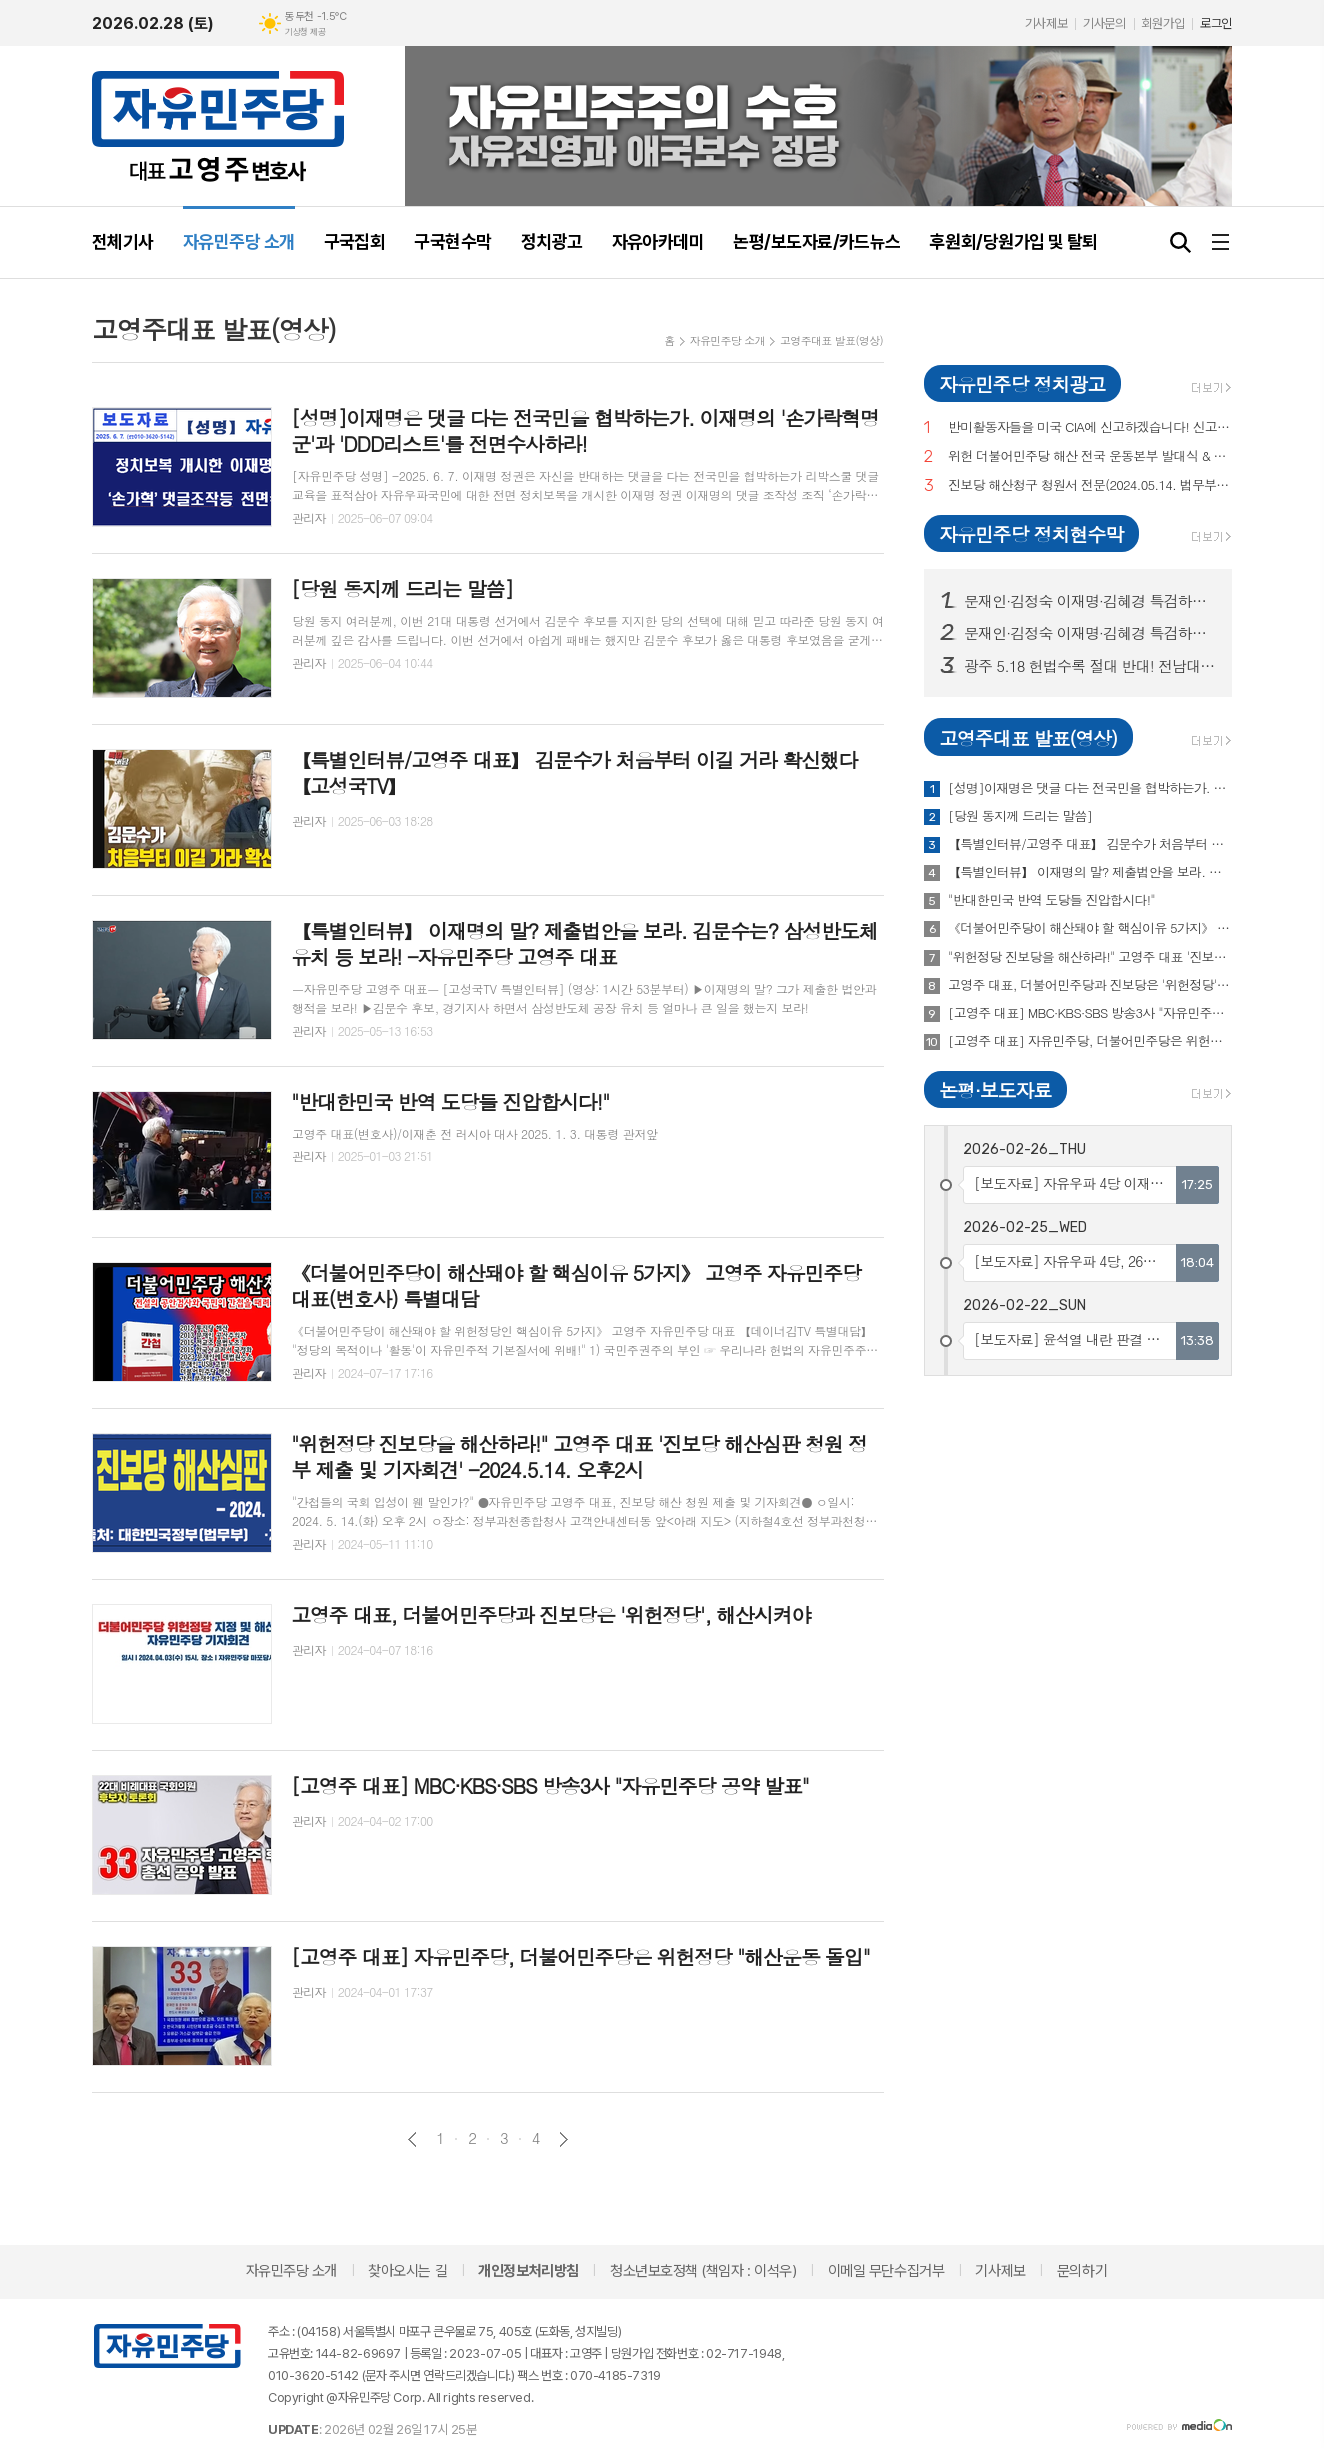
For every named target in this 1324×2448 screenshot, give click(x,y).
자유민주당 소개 (727, 340)
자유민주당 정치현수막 (1031, 533)
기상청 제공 (305, 32)
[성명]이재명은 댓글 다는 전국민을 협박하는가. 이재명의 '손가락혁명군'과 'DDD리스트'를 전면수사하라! (1090, 788)
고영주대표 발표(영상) (831, 340)
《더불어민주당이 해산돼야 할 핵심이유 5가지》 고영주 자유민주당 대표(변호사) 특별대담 (1090, 928)
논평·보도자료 (995, 1089)
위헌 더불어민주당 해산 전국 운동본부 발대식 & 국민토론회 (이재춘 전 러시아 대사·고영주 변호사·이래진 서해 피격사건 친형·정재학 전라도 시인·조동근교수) (1090, 456)
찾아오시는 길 (407, 2271)
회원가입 (1163, 23)
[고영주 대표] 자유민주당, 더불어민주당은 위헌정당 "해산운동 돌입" (1090, 1041)
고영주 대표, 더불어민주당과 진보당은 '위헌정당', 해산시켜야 (1090, 985)
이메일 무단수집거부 (886, 2271)
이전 (412, 2139)
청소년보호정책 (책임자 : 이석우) (703, 2271)
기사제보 (1046, 23)
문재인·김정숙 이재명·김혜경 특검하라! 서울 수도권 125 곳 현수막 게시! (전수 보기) (1090, 633)
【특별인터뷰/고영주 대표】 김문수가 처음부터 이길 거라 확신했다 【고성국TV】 (1090, 844)
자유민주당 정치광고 (1022, 383)
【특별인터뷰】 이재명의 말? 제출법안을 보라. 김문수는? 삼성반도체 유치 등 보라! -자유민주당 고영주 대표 (1090, 872)
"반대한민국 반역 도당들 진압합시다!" (1051, 900)
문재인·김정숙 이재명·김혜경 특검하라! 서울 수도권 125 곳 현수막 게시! (1090, 601)
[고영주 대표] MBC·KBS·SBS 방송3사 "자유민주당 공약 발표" (1090, 1013)
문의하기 (1082, 2271)
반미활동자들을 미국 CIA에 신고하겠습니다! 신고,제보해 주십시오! (1090, 427)
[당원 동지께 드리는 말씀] (1020, 816)
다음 (563, 2139)
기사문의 (1104, 23)
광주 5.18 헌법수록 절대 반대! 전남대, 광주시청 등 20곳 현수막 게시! (1090, 666)
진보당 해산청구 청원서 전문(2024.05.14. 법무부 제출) (1090, 485)
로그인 (1216, 23)
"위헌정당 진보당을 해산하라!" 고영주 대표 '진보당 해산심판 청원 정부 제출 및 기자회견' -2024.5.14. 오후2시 (1090, 957)
